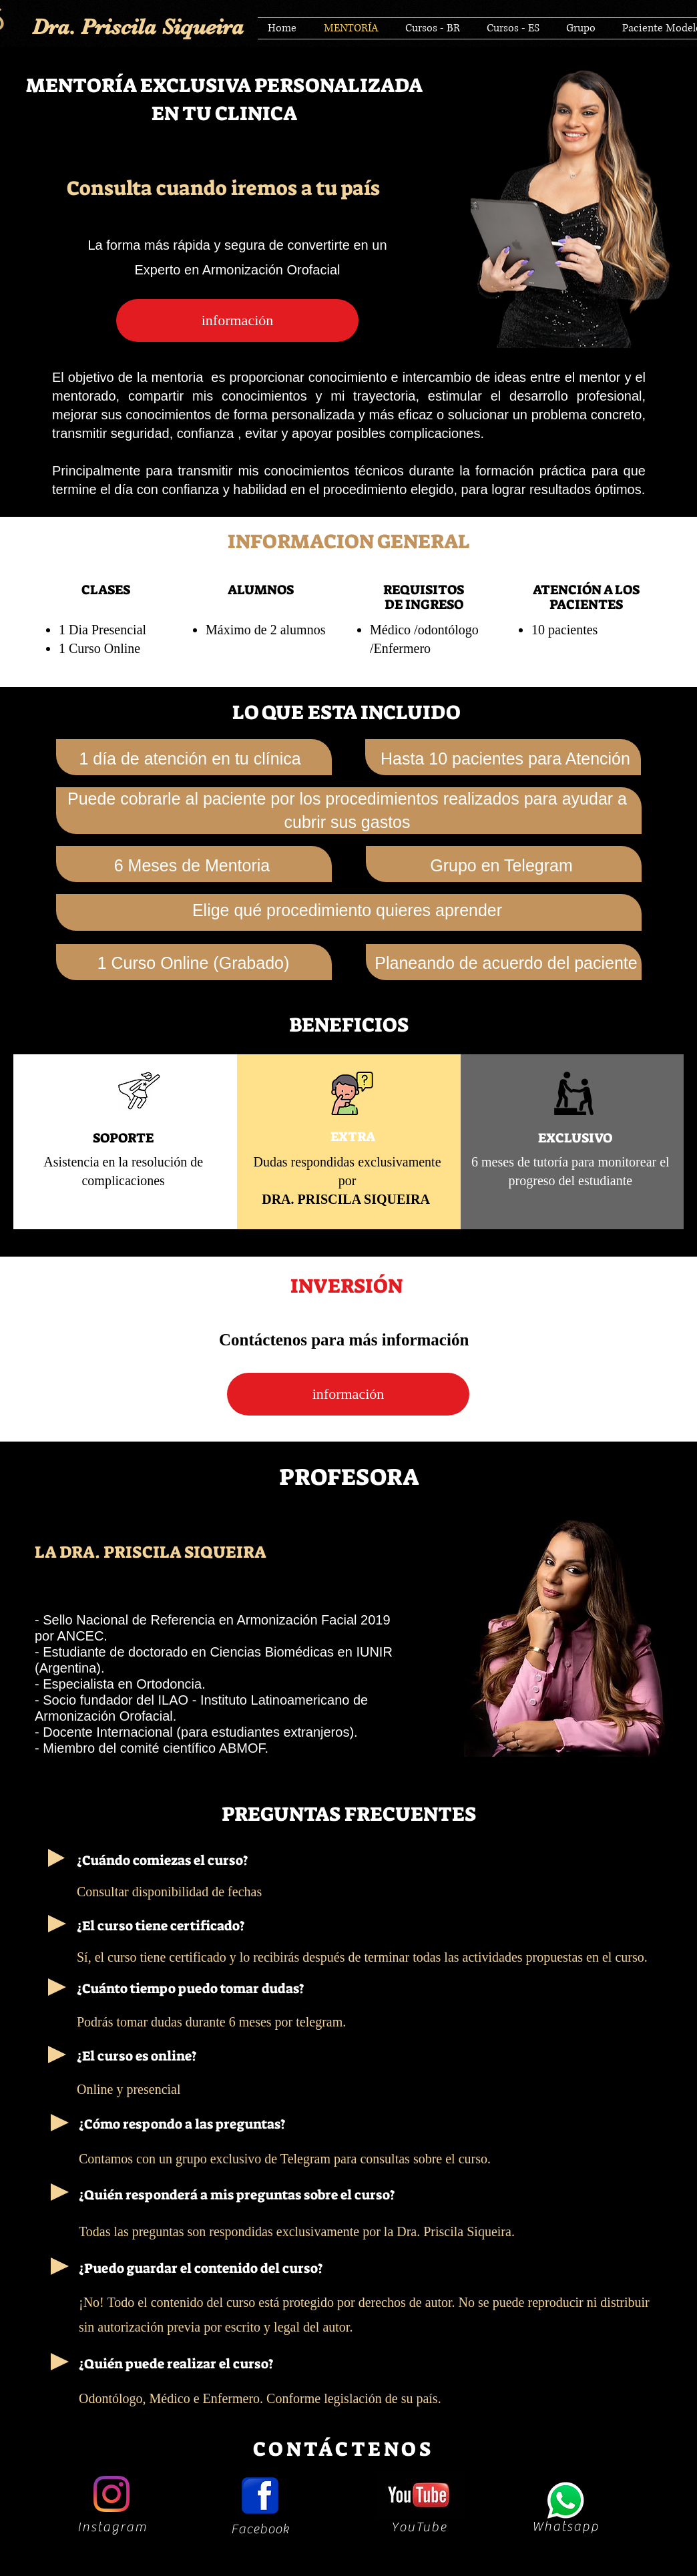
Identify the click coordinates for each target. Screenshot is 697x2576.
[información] (237, 320)
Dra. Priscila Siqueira (138, 26)
